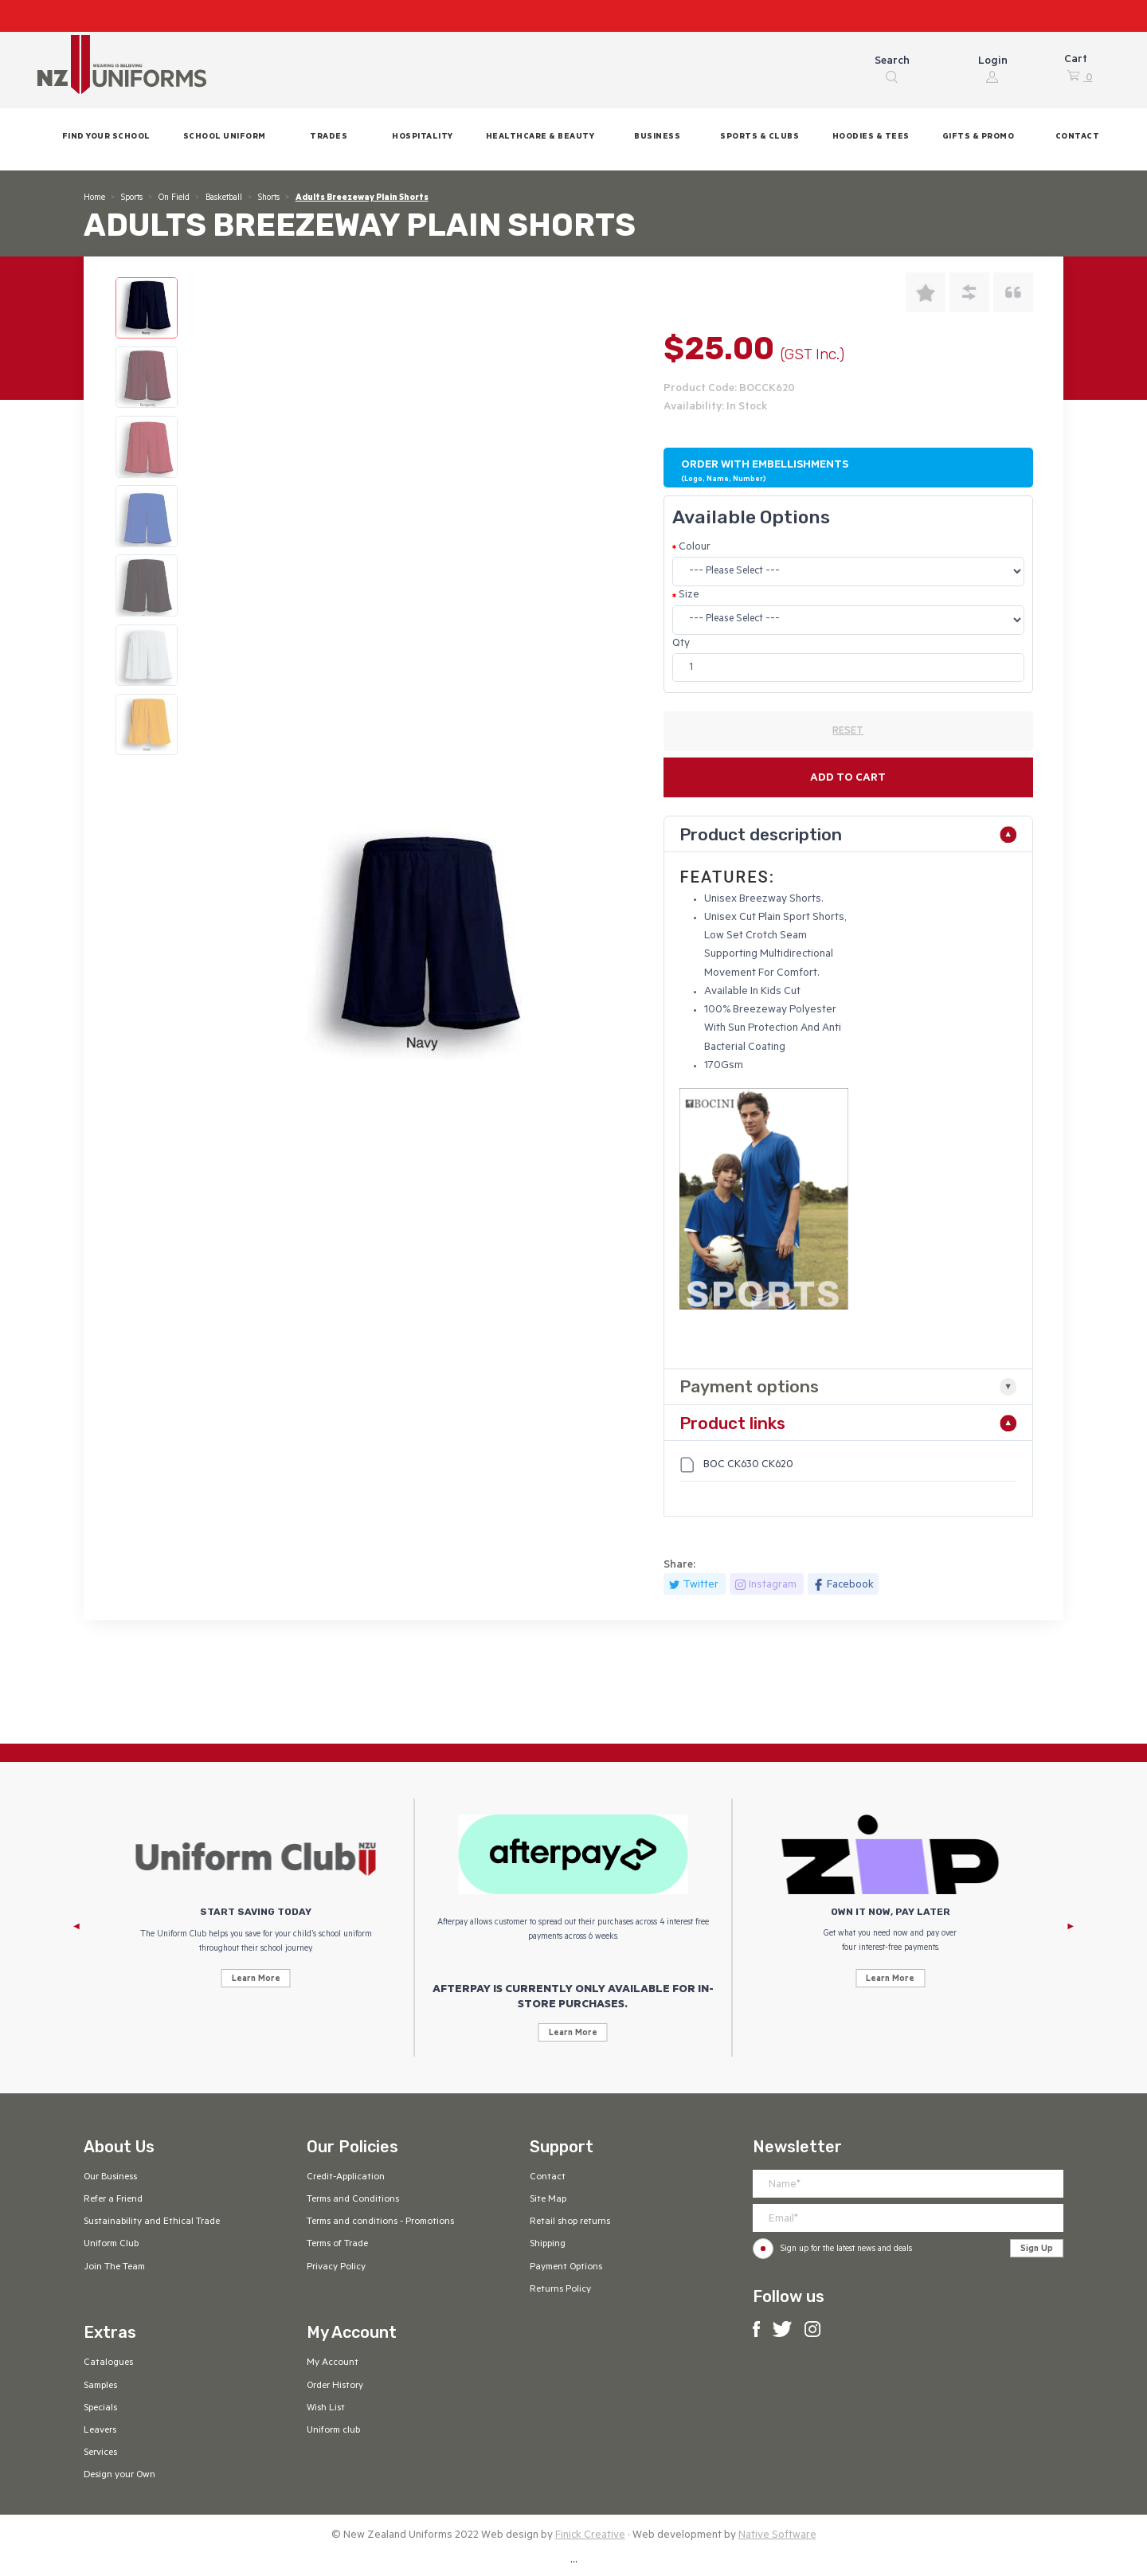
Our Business (110, 2177)
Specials (100, 2408)
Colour (695, 548)
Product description (760, 834)
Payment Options (566, 2267)
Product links (732, 1423)
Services (100, 2453)
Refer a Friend (113, 2200)
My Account (332, 2363)
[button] (224, 139)
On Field (174, 198)
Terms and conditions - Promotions (380, 2222)
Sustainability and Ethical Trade (152, 2222)
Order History (335, 2386)
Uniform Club (111, 2244)
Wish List (326, 2408)
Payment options (749, 1386)
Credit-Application (346, 2177)
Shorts (269, 198)
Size (689, 595)
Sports (132, 198)
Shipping (548, 2244)
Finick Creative (590, 2536)
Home (94, 198)
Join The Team (114, 2267)
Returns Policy (560, 2290)
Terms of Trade (337, 2244)
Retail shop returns (570, 2222)
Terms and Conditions (353, 2200)
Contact (548, 2177)
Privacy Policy (336, 2267)
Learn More (256, 1979)
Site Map (548, 2200)
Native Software (777, 2536)
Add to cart (848, 779)
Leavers (100, 2431)
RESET (847, 732)
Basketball (224, 198)
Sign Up (1036, 2249)
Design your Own (119, 2475)
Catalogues (108, 2363)
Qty (681, 644)
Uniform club (333, 2431)
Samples (100, 2386)
